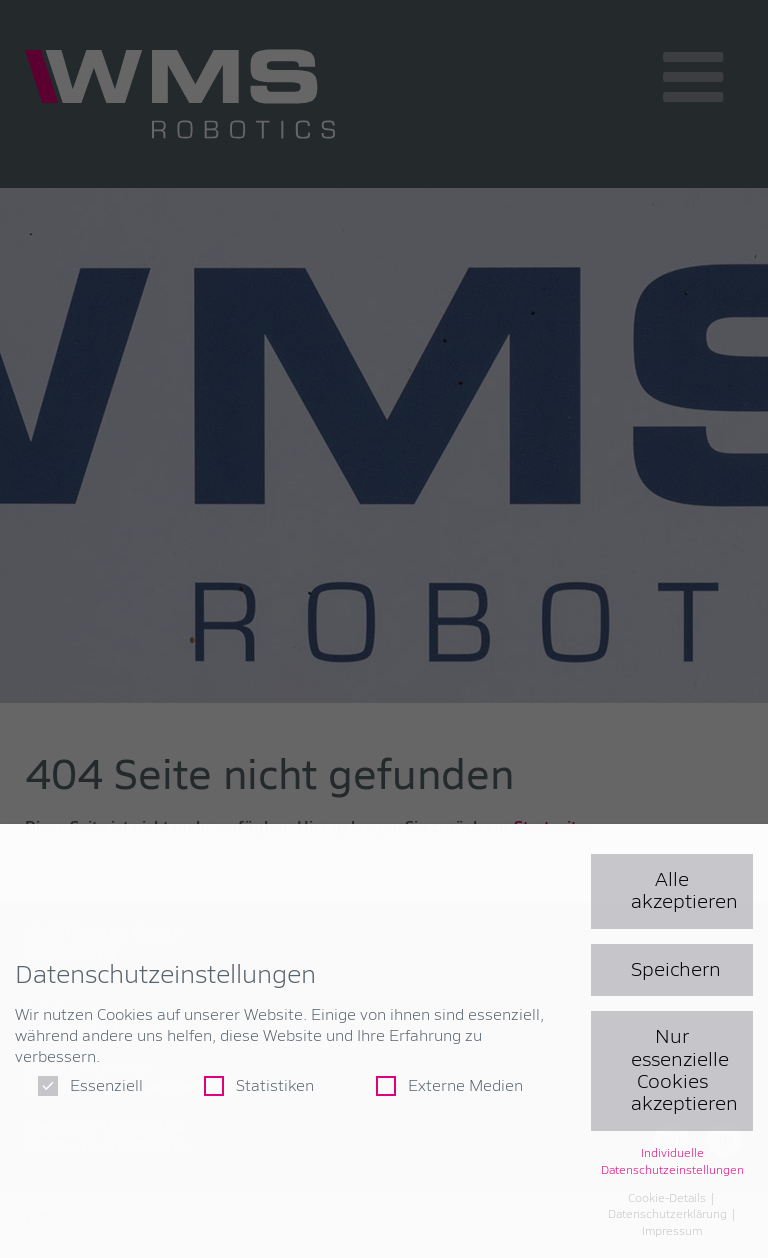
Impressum (672, 1232)
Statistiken (259, 1086)
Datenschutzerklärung (669, 1215)
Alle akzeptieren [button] (684, 891)
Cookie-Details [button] (668, 1199)
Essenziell (90, 1086)
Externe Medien (449, 1086)
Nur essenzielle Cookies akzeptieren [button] (684, 1070)
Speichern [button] (676, 970)
